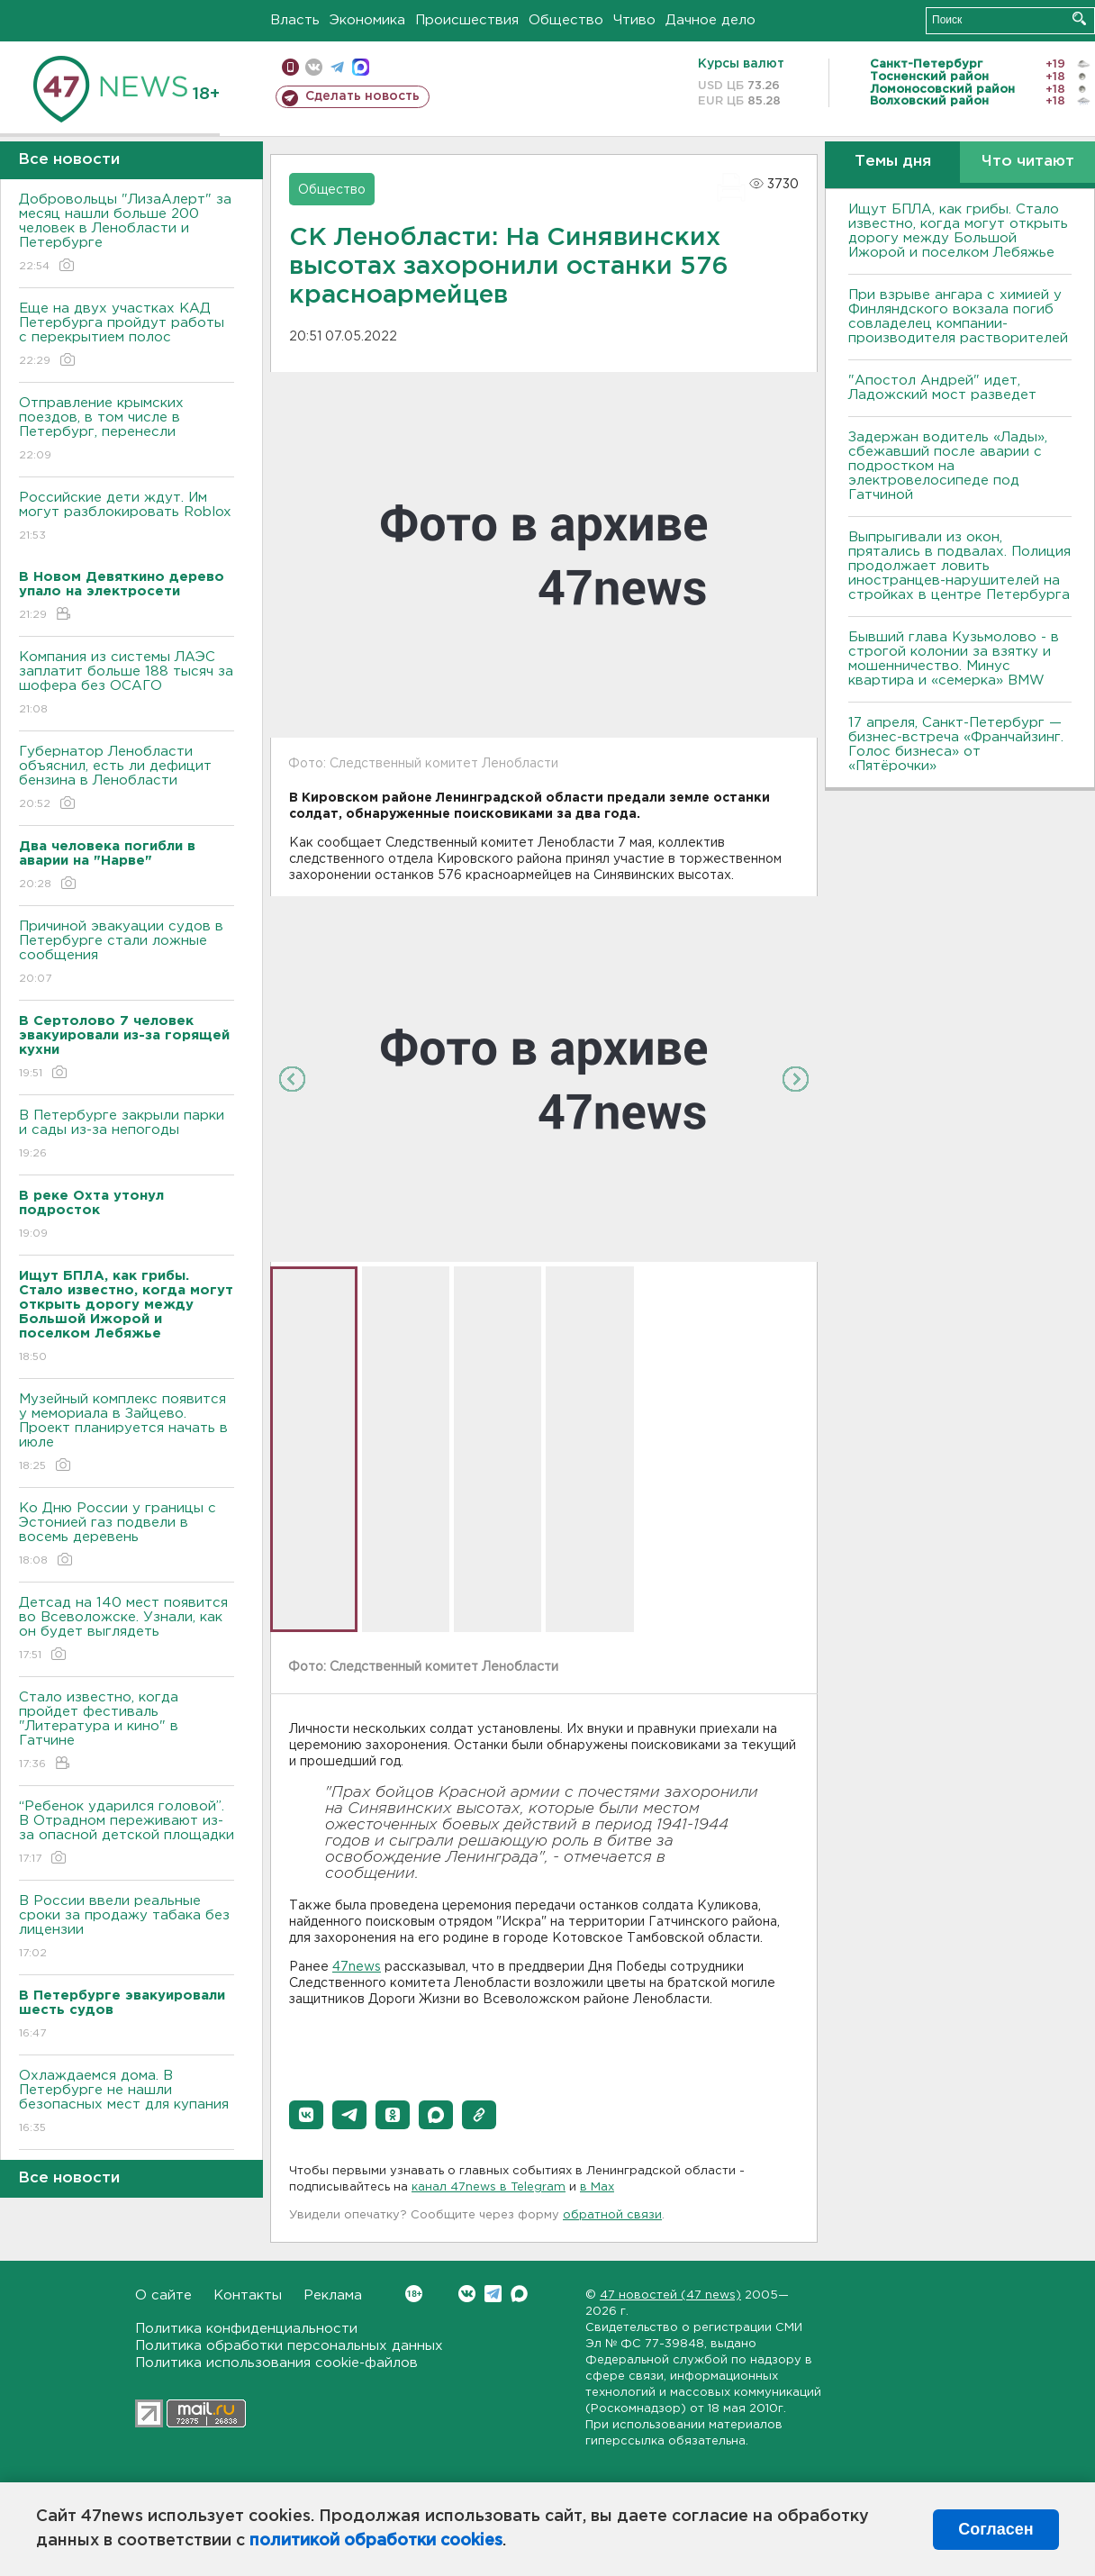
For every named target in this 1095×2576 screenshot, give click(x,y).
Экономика (367, 20)
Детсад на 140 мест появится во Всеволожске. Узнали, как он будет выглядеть (126, 1630)
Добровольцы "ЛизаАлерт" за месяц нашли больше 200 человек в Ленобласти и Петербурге (126, 234)
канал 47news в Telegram (489, 2187)
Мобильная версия (290, 67)
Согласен (995, 2529)
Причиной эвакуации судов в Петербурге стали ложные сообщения (126, 953)
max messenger (360, 67)
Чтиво (634, 20)
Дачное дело (710, 20)
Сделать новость (362, 96)
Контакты (247, 2295)
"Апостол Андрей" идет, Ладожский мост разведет (942, 388)
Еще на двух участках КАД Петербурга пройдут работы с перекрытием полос (126, 335)
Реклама (332, 2295)
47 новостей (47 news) (670, 2295)
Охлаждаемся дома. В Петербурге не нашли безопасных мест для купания (126, 2103)
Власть (295, 20)
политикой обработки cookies (375, 2541)
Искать (1079, 18)
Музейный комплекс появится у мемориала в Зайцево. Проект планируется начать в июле (126, 1433)
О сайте (163, 2295)
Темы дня (893, 161)
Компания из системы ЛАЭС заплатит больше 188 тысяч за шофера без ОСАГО (126, 684)
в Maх (597, 2187)
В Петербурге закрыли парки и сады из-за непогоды (126, 1135)
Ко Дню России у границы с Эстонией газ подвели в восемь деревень (126, 1535)
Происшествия (467, 20)
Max (519, 2293)
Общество (566, 20)
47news (356, 1967)
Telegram (493, 2293)
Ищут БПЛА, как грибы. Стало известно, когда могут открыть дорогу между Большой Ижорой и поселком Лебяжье (958, 231)
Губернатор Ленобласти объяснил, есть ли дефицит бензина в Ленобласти (126, 779)
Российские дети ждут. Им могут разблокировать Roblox (126, 517)
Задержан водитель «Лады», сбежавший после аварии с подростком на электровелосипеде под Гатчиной (947, 466)
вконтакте (313, 67)
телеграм (337, 67)
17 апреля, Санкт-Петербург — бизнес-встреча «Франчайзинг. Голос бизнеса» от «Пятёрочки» (955, 744)
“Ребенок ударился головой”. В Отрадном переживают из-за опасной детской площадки (126, 1833)
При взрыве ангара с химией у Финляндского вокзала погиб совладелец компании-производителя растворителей (958, 316)
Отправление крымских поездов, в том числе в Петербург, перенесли (126, 430)
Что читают (1028, 161)
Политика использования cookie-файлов (276, 2363)
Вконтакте (413, 2293)
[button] (306, 2114)
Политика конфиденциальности (246, 2329)
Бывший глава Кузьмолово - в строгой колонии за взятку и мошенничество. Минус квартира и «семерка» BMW (953, 658)
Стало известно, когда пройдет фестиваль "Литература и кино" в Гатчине (126, 1732)
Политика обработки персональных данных (289, 2346)
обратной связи (612, 2215)
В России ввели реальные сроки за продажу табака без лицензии (126, 1928)
